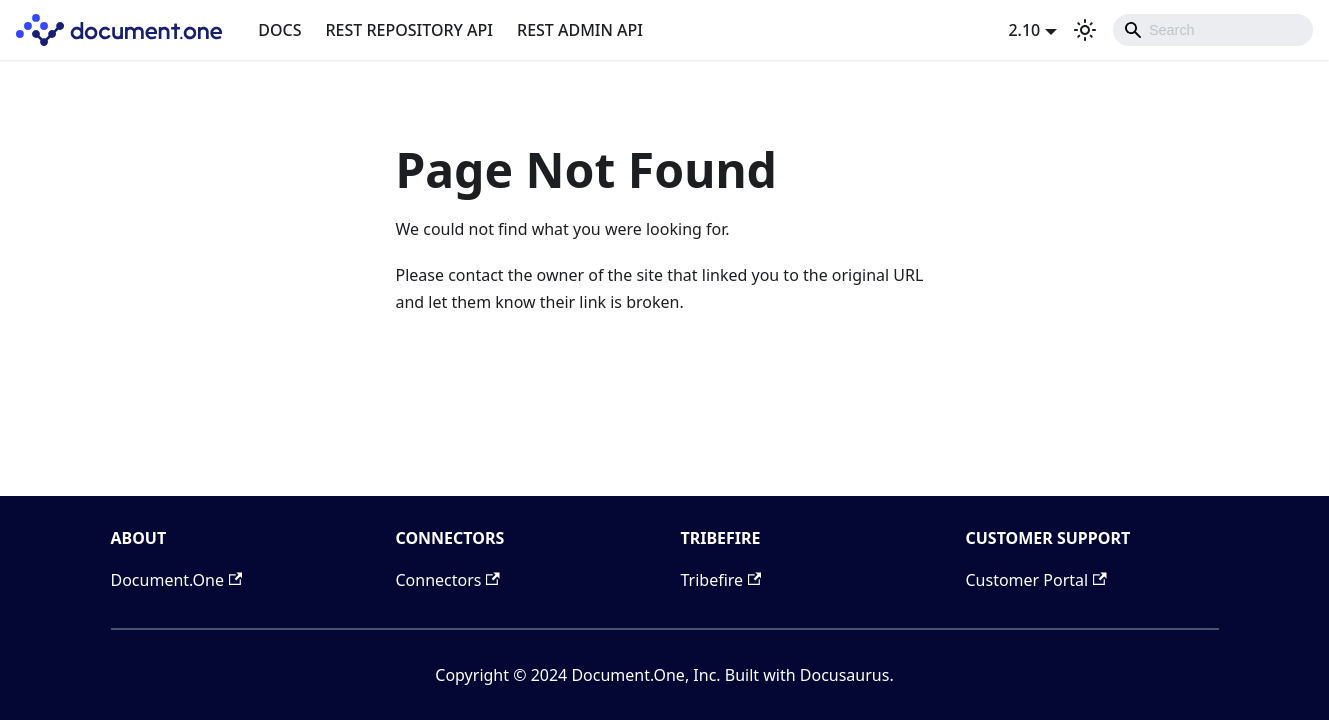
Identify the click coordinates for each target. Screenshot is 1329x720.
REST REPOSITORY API (410, 30)
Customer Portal (1036, 580)
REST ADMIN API (580, 30)
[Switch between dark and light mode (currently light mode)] (1085, 30)
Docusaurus (845, 675)
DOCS (279, 30)
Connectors (448, 580)
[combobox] (1213, 30)
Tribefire (721, 580)
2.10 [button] (1024, 30)
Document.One (177, 580)
